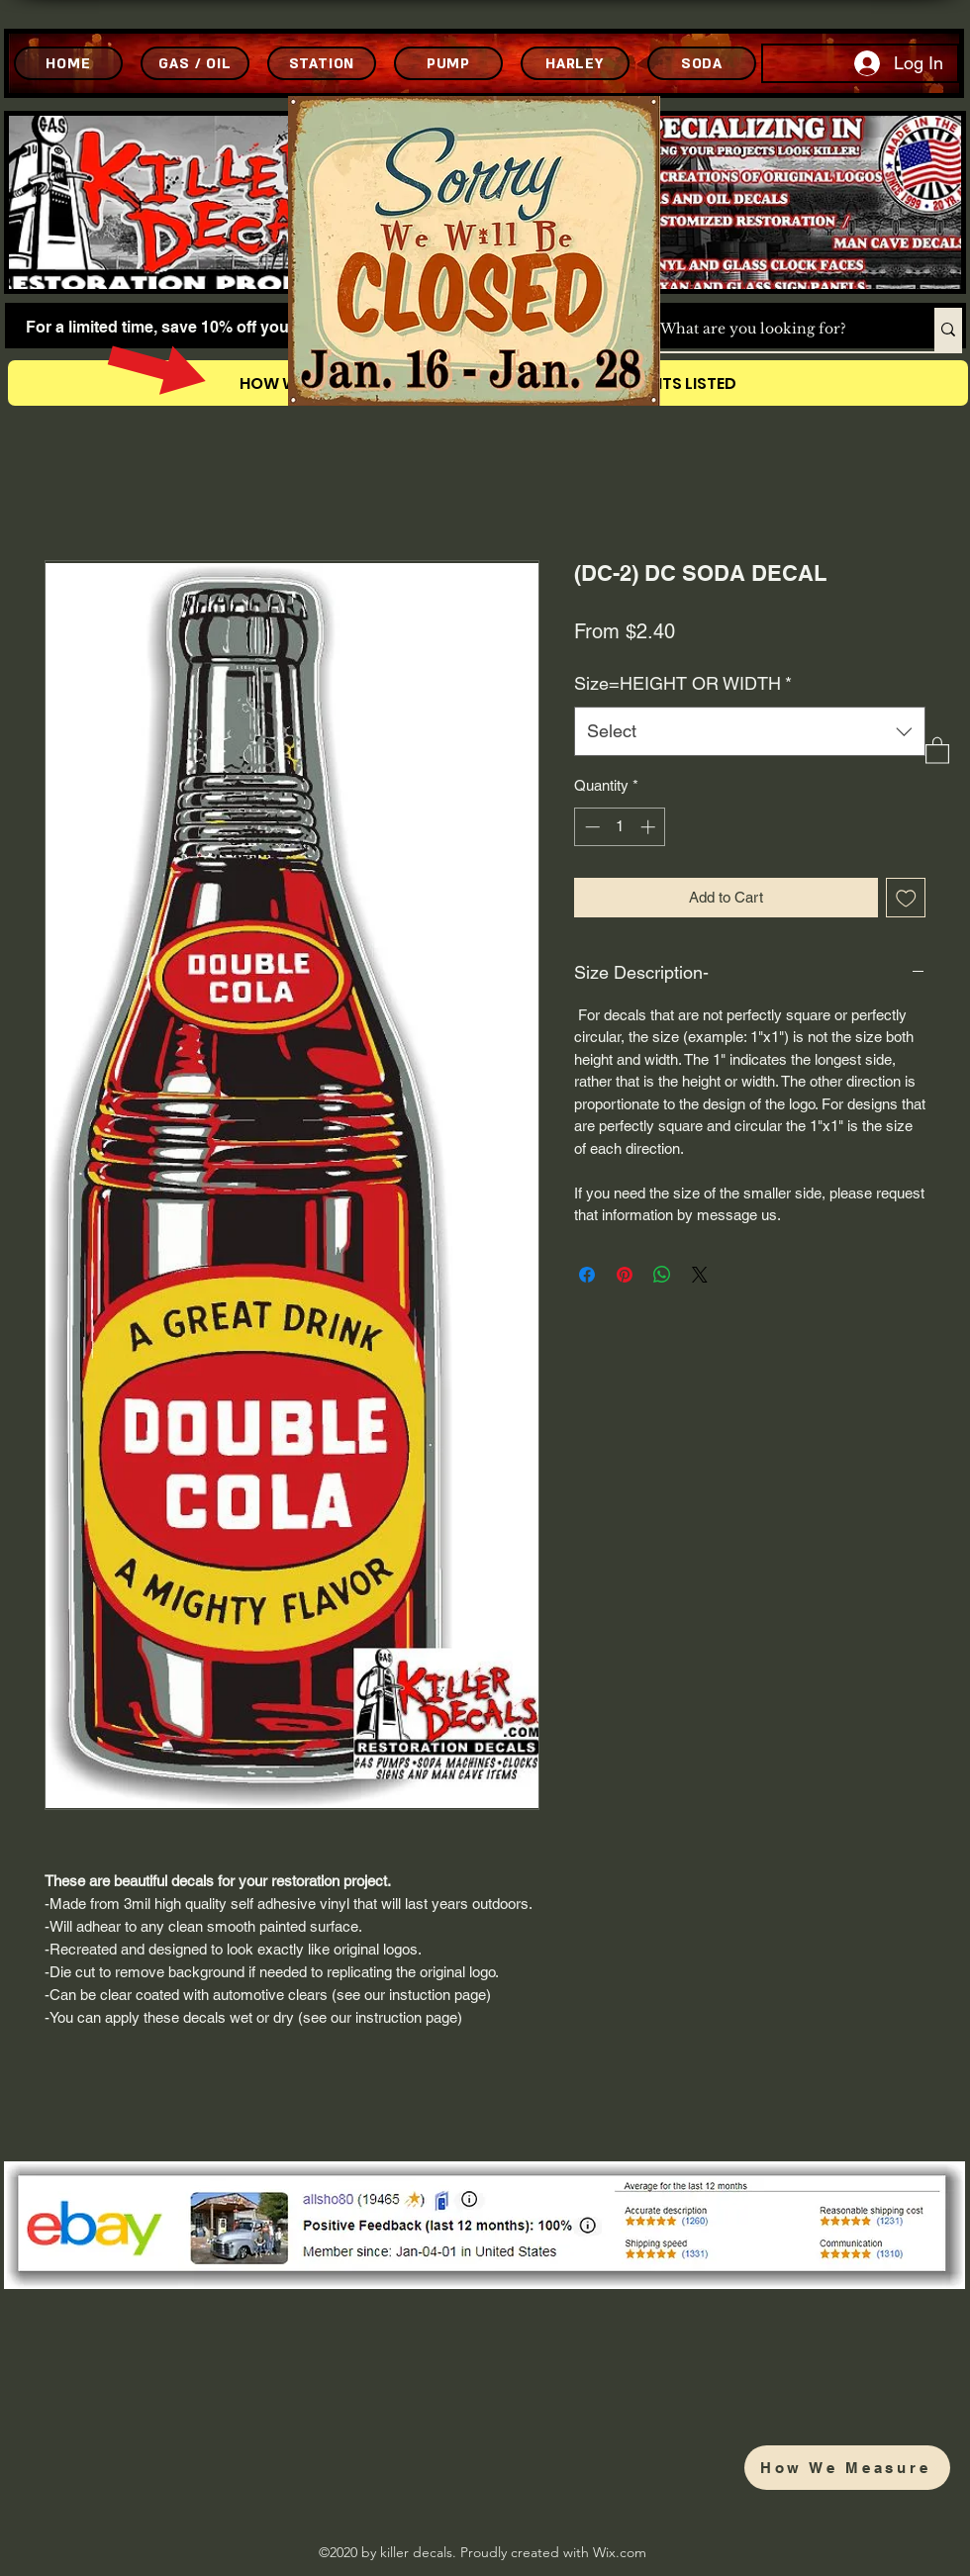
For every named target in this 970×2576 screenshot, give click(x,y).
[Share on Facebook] (587, 1275)
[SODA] (701, 63)
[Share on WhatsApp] (662, 1275)
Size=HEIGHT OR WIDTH (683, 683)
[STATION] (321, 63)
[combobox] (749, 731)
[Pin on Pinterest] (624, 1275)
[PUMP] (448, 63)
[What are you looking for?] (776, 329)
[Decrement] (590, 827)
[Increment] (649, 827)
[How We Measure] (847, 2467)
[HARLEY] (575, 63)
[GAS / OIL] (195, 63)
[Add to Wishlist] (906, 898)
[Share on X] (700, 1275)
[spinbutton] (620, 827)
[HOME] (68, 63)
